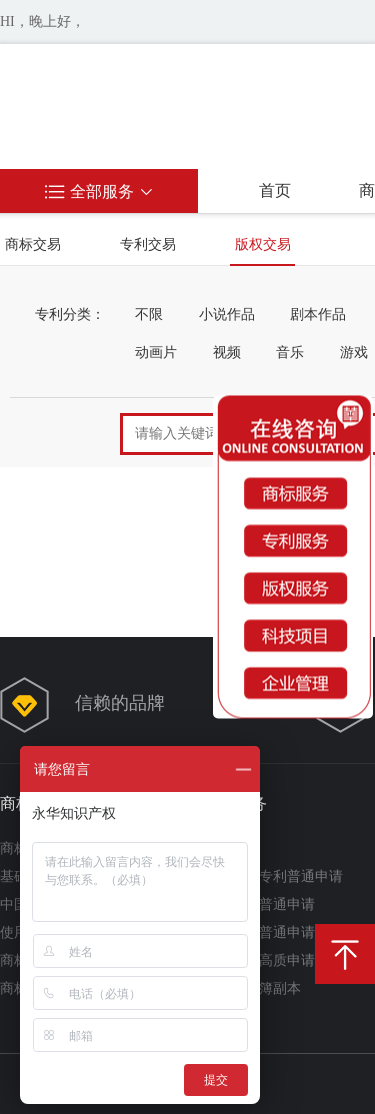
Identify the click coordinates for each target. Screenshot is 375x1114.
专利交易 (148, 244)
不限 (149, 314)
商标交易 (33, 244)
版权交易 (263, 244)
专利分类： (70, 314)
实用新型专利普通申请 (273, 876)
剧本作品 (318, 314)
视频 (227, 352)
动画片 (156, 352)
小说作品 (227, 314)
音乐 (290, 352)
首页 (275, 190)
